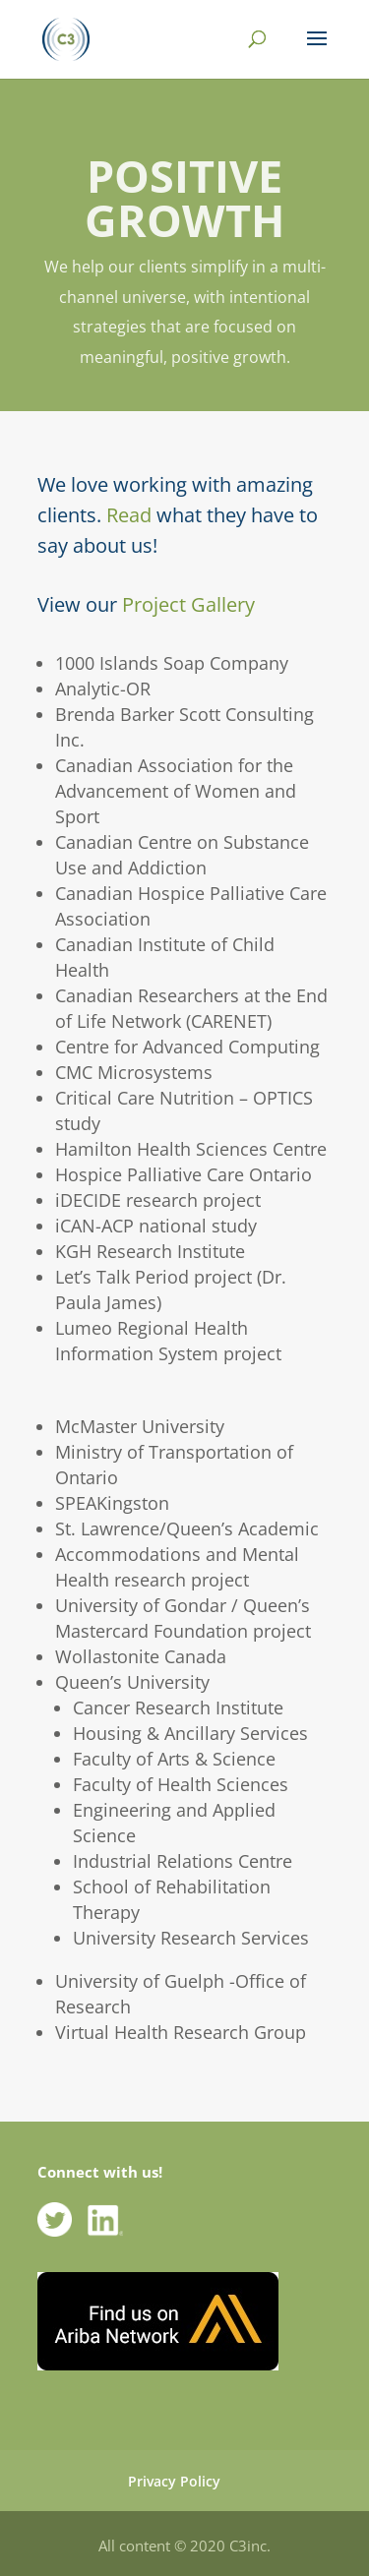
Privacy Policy (174, 2481)
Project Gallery (188, 604)
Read (129, 515)
